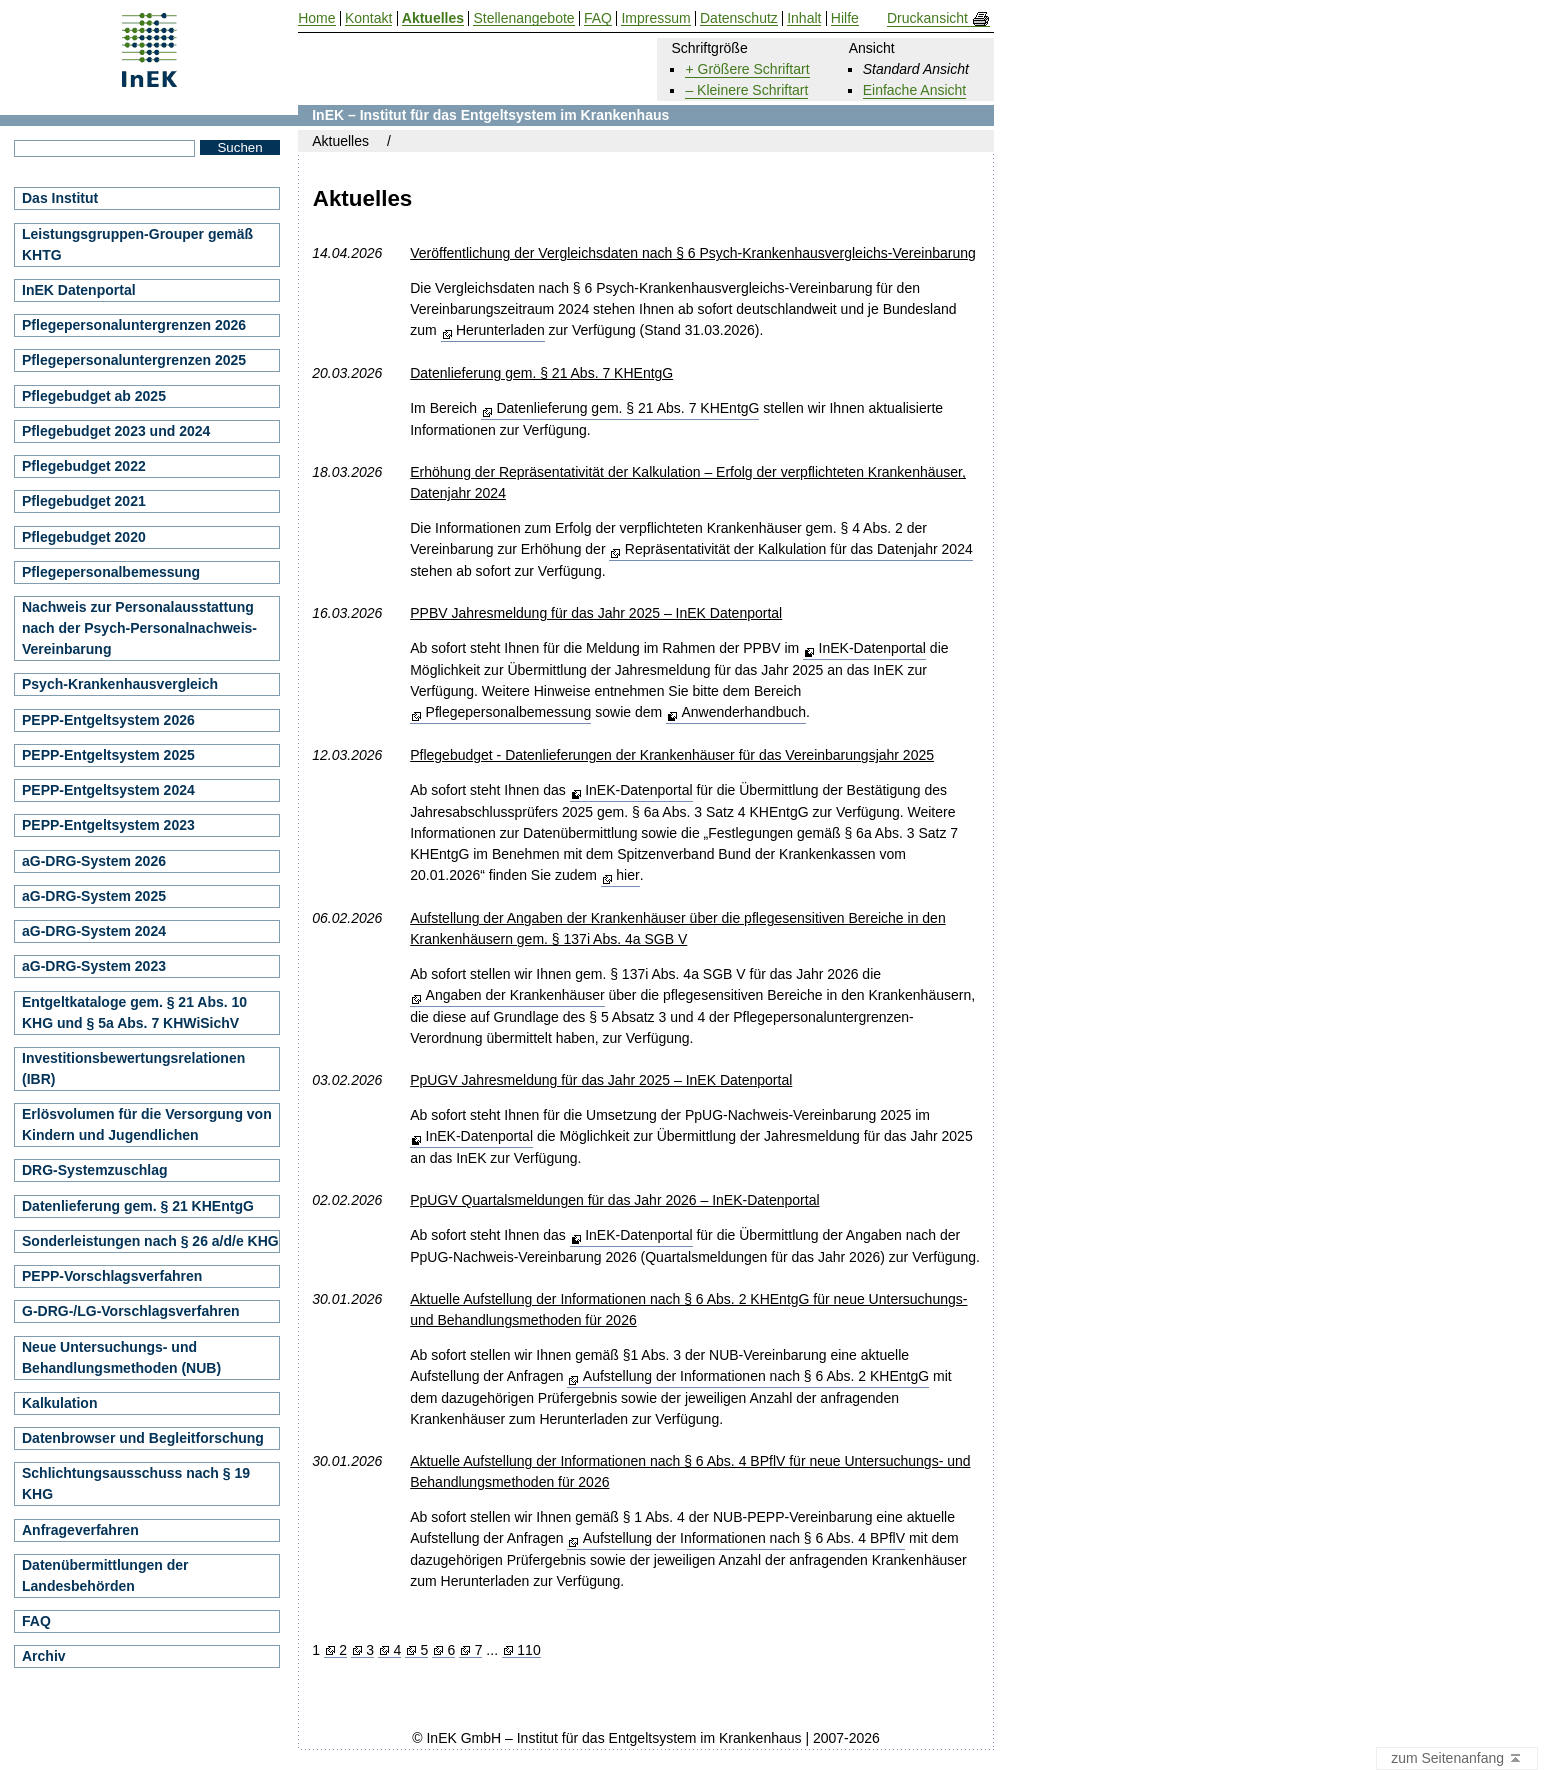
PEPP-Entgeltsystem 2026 (108, 720)
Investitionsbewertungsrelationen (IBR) (133, 1068)
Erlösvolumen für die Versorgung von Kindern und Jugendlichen (147, 1124)
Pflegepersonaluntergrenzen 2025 (134, 360)
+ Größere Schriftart (747, 69)
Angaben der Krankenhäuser (515, 995)
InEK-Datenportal (872, 648)
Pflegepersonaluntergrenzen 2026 (134, 325)
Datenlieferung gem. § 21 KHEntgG (138, 1206)
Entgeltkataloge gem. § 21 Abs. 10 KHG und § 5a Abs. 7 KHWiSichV (134, 1012)
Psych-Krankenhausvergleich (120, 684)
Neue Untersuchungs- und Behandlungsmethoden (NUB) (121, 1357)
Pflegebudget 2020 (84, 537)
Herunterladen (500, 330)
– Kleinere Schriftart (746, 90)
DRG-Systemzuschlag (94, 1170)
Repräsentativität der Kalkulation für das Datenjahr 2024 (799, 549)
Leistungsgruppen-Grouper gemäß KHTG (137, 244)
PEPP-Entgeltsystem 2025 (108, 755)
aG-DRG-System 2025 (94, 896)
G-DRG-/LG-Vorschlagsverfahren (131, 1311)
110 (528, 1650)
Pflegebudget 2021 (84, 501)
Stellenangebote (523, 18)
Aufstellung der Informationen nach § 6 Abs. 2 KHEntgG (756, 1376)
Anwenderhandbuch (743, 712)
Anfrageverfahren (80, 1530)
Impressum (655, 18)
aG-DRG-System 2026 (94, 861)
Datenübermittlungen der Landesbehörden (105, 1575)
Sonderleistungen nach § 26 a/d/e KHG (150, 1241)
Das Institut (60, 198)
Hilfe (845, 18)
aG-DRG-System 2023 (94, 966)
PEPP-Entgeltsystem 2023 (108, 825)
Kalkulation (59, 1403)
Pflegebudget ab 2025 (94, 396)
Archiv (44, 1656)
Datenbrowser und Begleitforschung (143, 1438)
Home (316, 18)
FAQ (36, 1621)
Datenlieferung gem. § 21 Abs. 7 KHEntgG (627, 408)
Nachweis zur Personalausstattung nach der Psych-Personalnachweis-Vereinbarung (139, 628)
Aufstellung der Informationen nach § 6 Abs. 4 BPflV (744, 1538)
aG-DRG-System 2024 (94, 931)
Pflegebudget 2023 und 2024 (116, 431)
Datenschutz (739, 18)
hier (627, 875)
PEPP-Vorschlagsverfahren (112, 1276)
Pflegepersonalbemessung (509, 712)
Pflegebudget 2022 (84, 466)
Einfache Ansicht (915, 90)
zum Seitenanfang (1457, 1759)
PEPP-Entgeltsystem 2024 (108, 790)
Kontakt (368, 18)
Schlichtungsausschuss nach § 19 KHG (136, 1483)
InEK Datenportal (79, 290)
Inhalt (804, 18)
